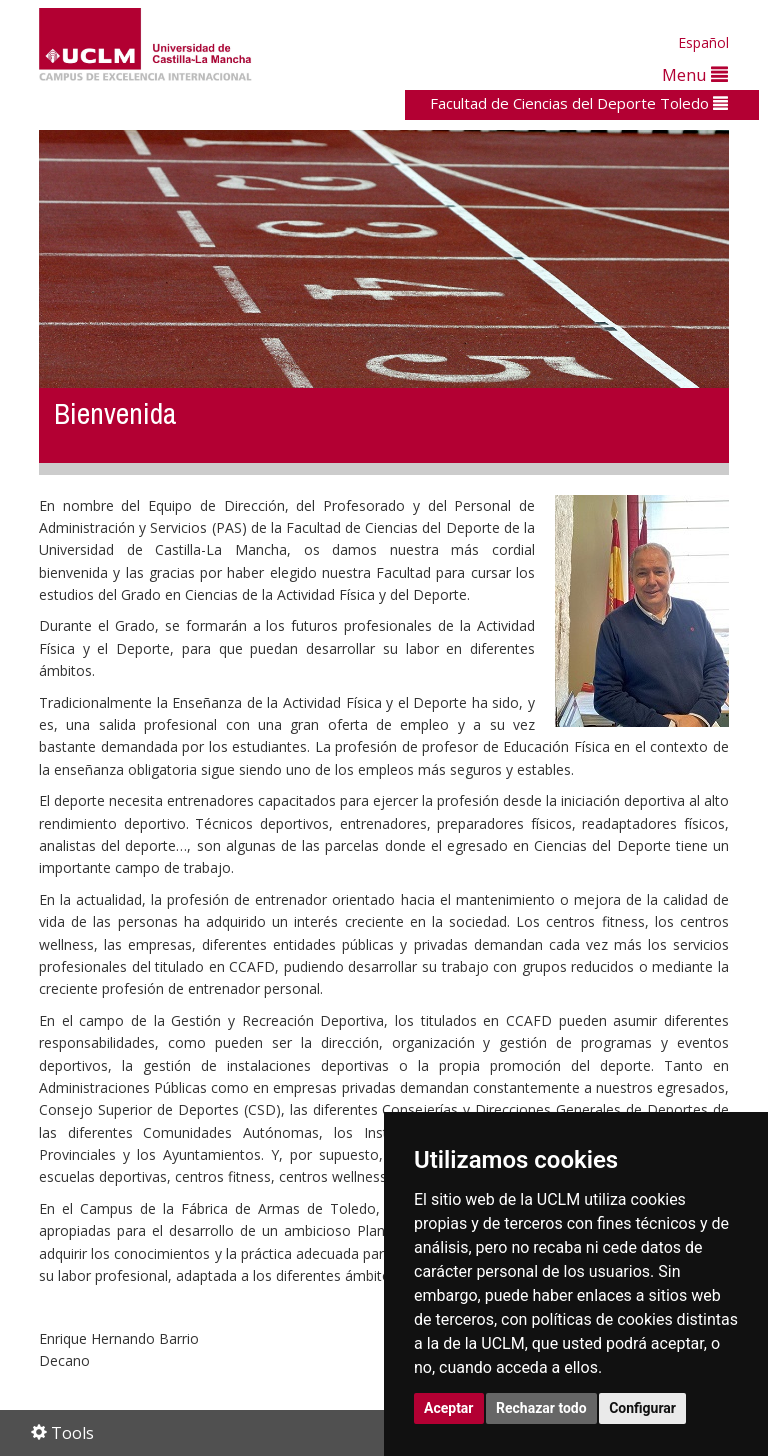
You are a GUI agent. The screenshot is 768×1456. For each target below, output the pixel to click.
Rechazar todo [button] (541, 1408)
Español (703, 42)
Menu (695, 74)
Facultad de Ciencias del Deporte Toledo (579, 103)
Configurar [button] (642, 1408)
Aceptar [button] (449, 1408)
